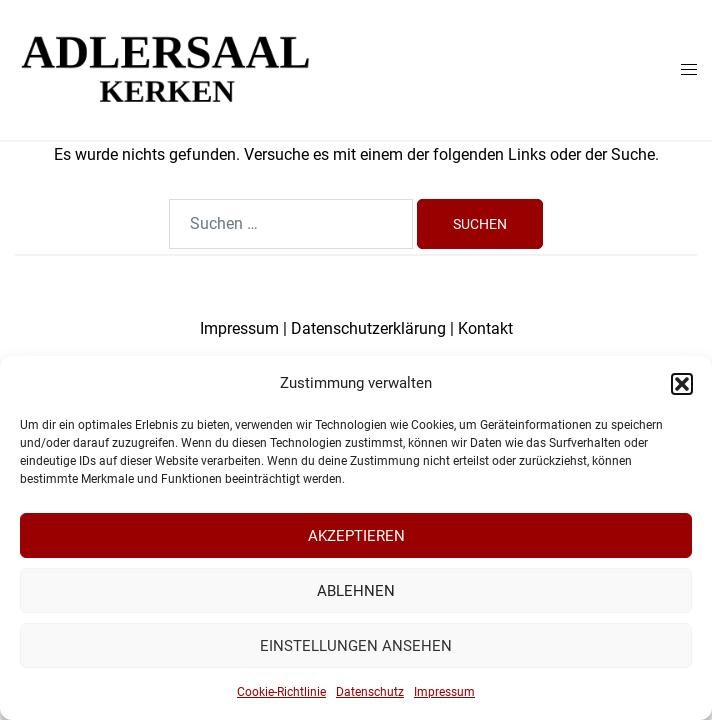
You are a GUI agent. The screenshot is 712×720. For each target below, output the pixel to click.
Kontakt (485, 328)
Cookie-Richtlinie (281, 692)
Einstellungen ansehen (356, 646)
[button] (682, 384)
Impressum (444, 692)
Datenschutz (370, 692)
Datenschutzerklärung (368, 328)
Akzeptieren (356, 536)
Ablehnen (356, 591)
